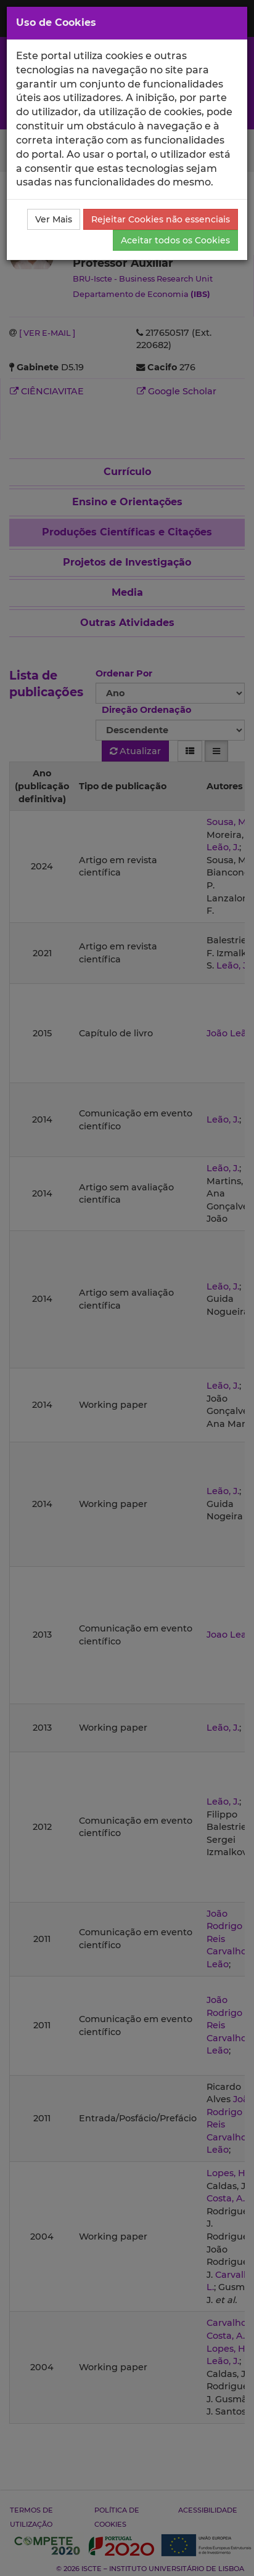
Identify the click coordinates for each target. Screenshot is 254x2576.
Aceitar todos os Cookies (175, 240)
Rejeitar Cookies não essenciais (160, 219)
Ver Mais (53, 219)
